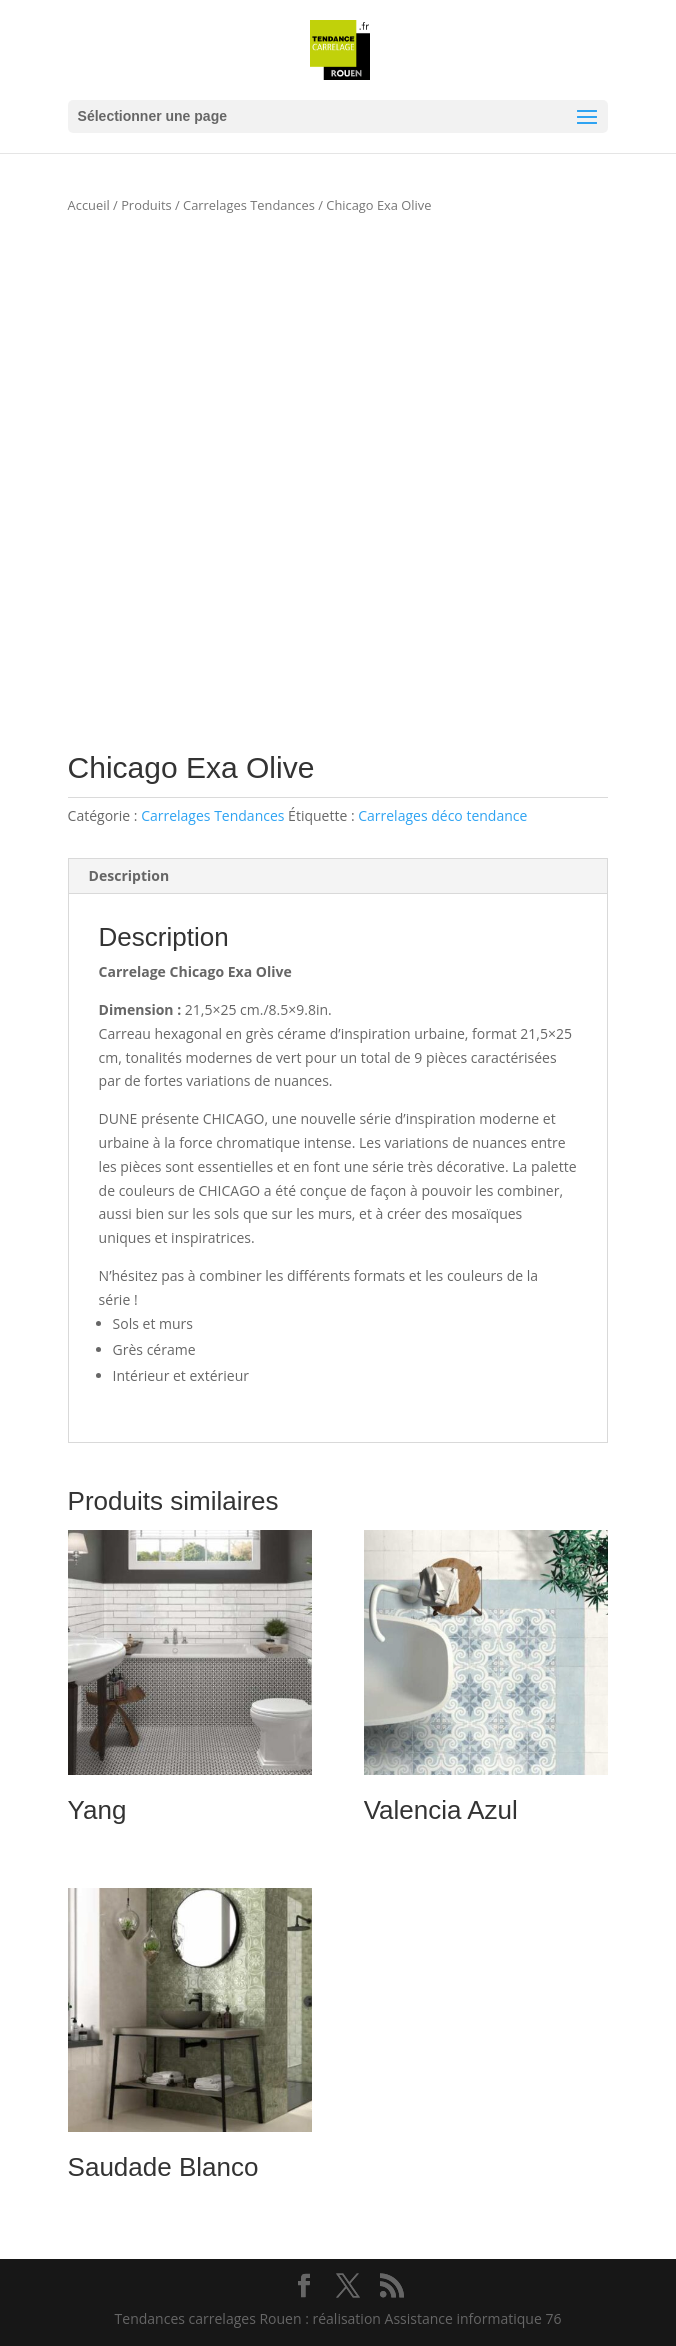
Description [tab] (129, 875)
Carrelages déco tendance (442, 815)
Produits (146, 205)
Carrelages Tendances (249, 205)
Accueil (89, 205)
